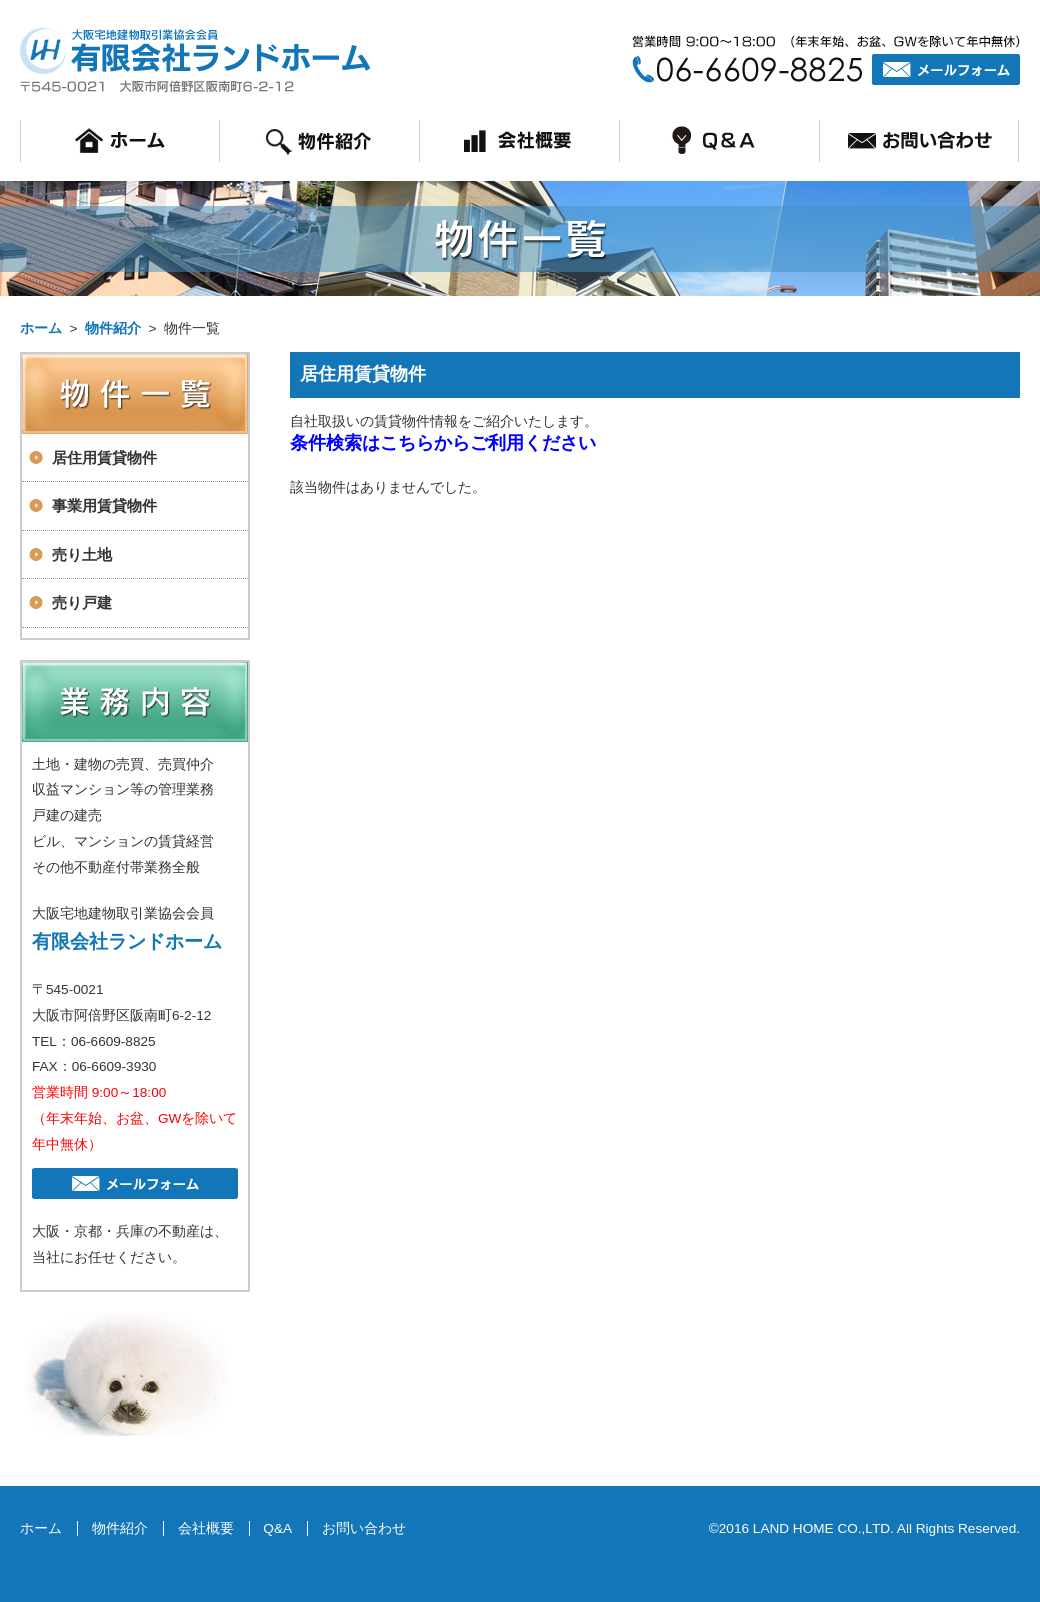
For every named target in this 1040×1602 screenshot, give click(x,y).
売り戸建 (82, 602)
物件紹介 (113, 328)
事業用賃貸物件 (104, 505)
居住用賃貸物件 (104, 457)
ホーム (41, 328)
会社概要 (206, 1528)
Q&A (277, 1528)
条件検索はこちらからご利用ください (443, 443)
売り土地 (82, 554)
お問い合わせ (364, 1528)
